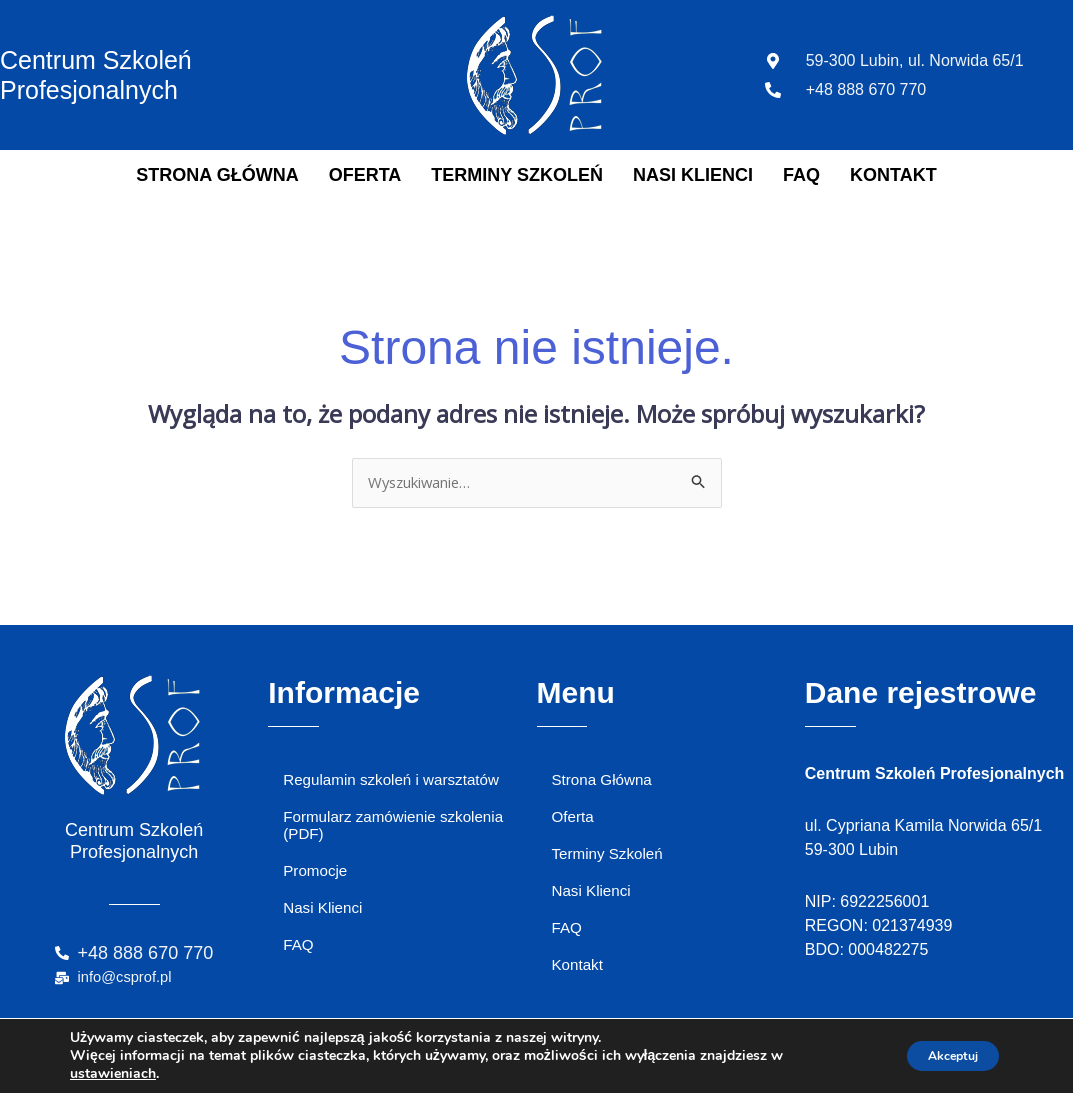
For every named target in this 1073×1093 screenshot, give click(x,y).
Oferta (365, 175)
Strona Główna (217, 175)
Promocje (317, 881)
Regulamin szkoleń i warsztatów (397, 783)
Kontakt (893, 175)
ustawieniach (113, 1074)
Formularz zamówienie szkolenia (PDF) (399, 832)
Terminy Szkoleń (517, 175)
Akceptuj (940, 1055)
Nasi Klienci (693, 175)
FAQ (801, 175)
